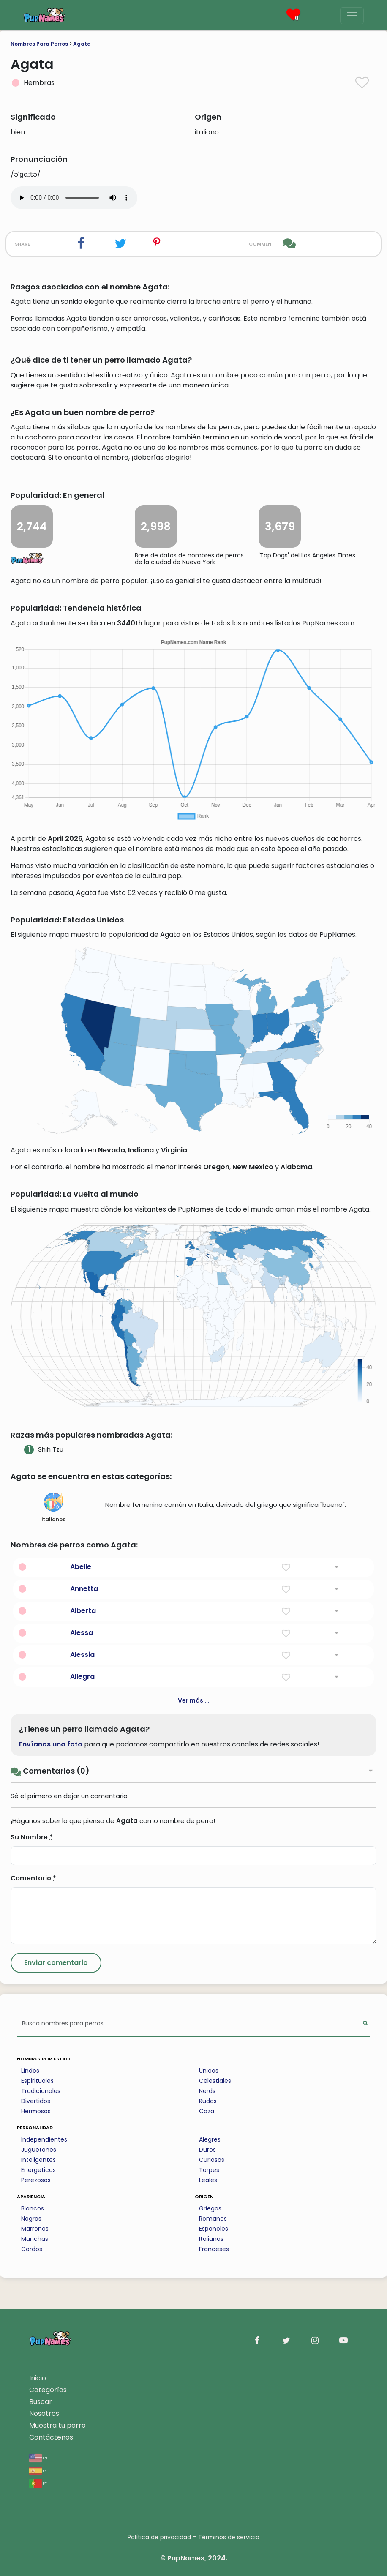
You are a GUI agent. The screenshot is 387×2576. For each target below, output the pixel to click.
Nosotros (44, 2413)
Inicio (37, 2378)
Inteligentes (38, 2160)
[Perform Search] (365, 2024)
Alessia (82, 1654)
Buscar (40, 2402)
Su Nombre (32, 1837)
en (38, 2457)
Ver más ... (194, 1700)
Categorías (48, 2390)
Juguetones (38, 2149)
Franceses (214, 2249)
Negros (31, 2218)
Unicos (208, 2070)
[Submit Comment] (56, 1963)
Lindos (30, 2070)
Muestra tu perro (57, 2425)
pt (38, 2482)
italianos (53, 1508)
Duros (207, 2149)
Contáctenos (51, 2437)
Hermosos (36, 2111)
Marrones (35, 2228)
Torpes (209, 2170)
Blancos (32, 2208)
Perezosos (36, 2180)
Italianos (211, 2239)
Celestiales (215, 2081)
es (37, 2470)
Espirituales (37, 2081)
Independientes (44, 2139)
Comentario (33, 1878)
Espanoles (213, 2228)
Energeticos (38, 2170)
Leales (208, 2180)
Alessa (81, 1632)
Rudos (208, 2101)
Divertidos (35, 2101)
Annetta (84, 1589)
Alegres (210, 2139)
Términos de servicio (228, 2537)
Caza (206, 2111)
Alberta (83, 1610)
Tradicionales (40, 2091)
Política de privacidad (159, 2537)
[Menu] (352, 15)
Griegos (210, 2208)
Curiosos (211, 2160)
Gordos (31, 2249)
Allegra (82, 1676)
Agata (82, 43)
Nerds (207, 2091)
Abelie (80, 1567)
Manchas (34, 2239)
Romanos (213, 2218)
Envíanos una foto (50, 1744)
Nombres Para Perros (39, 43)
